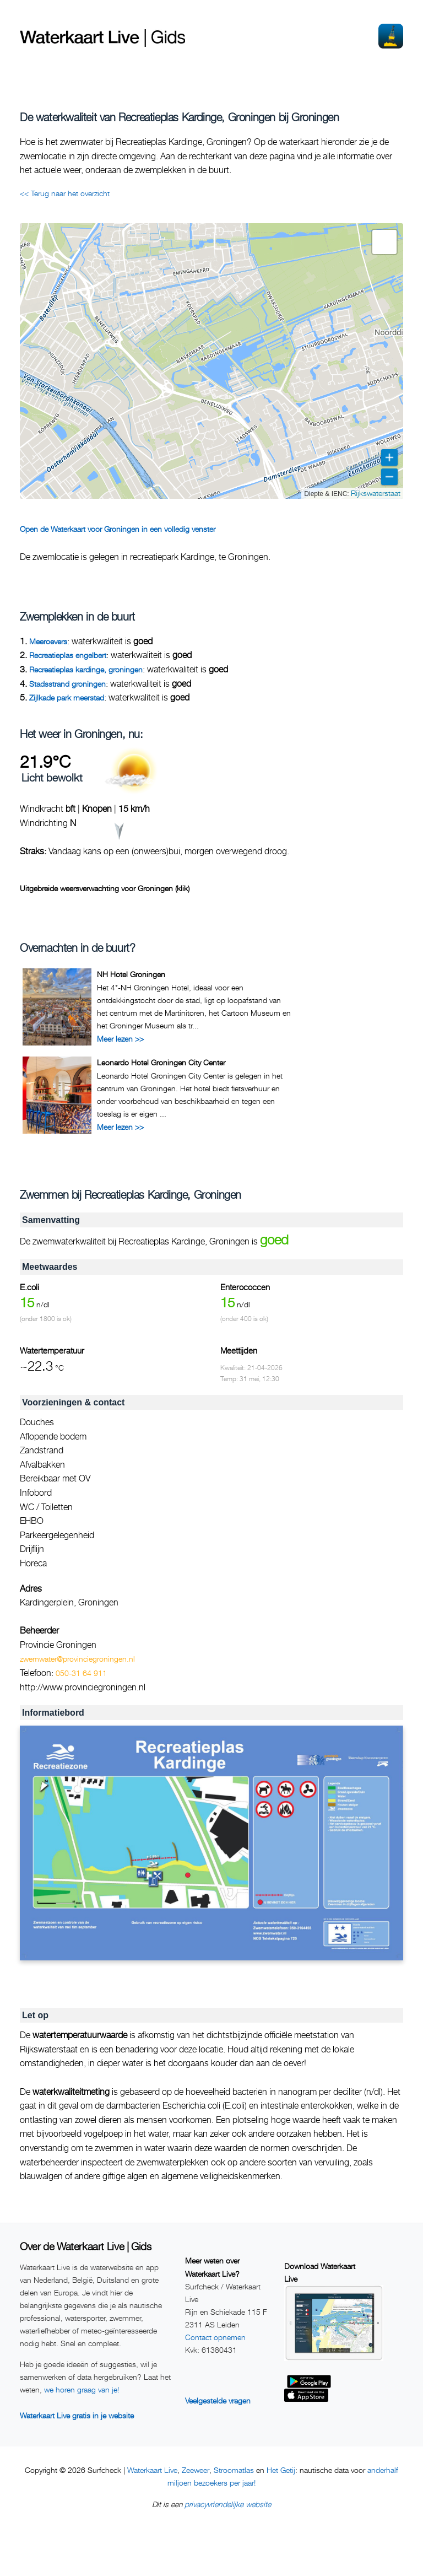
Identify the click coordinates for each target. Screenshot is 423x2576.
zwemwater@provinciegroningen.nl (77, 1658)
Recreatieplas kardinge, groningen (86, 669)
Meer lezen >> (120, 1038)
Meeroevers (48, 641)
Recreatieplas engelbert (67, 655)
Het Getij (281, 2470)
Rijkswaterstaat (375, 493)
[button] (384, 242)
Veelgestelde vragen (218, 2400)
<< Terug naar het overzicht (65, 193)
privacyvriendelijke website (228, 2504)
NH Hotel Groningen (131, 974)
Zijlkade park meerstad (66, 697)
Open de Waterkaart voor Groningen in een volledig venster (117, 528)
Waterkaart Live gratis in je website (77, 2415)
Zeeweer (195, 2470)
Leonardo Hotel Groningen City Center (161, 1062)
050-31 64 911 (81, 1673)
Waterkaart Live (152, 2470)
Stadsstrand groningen (67, 683)
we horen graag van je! (81, 2389)
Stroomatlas (234, 2470)
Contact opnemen (215, 2337)
